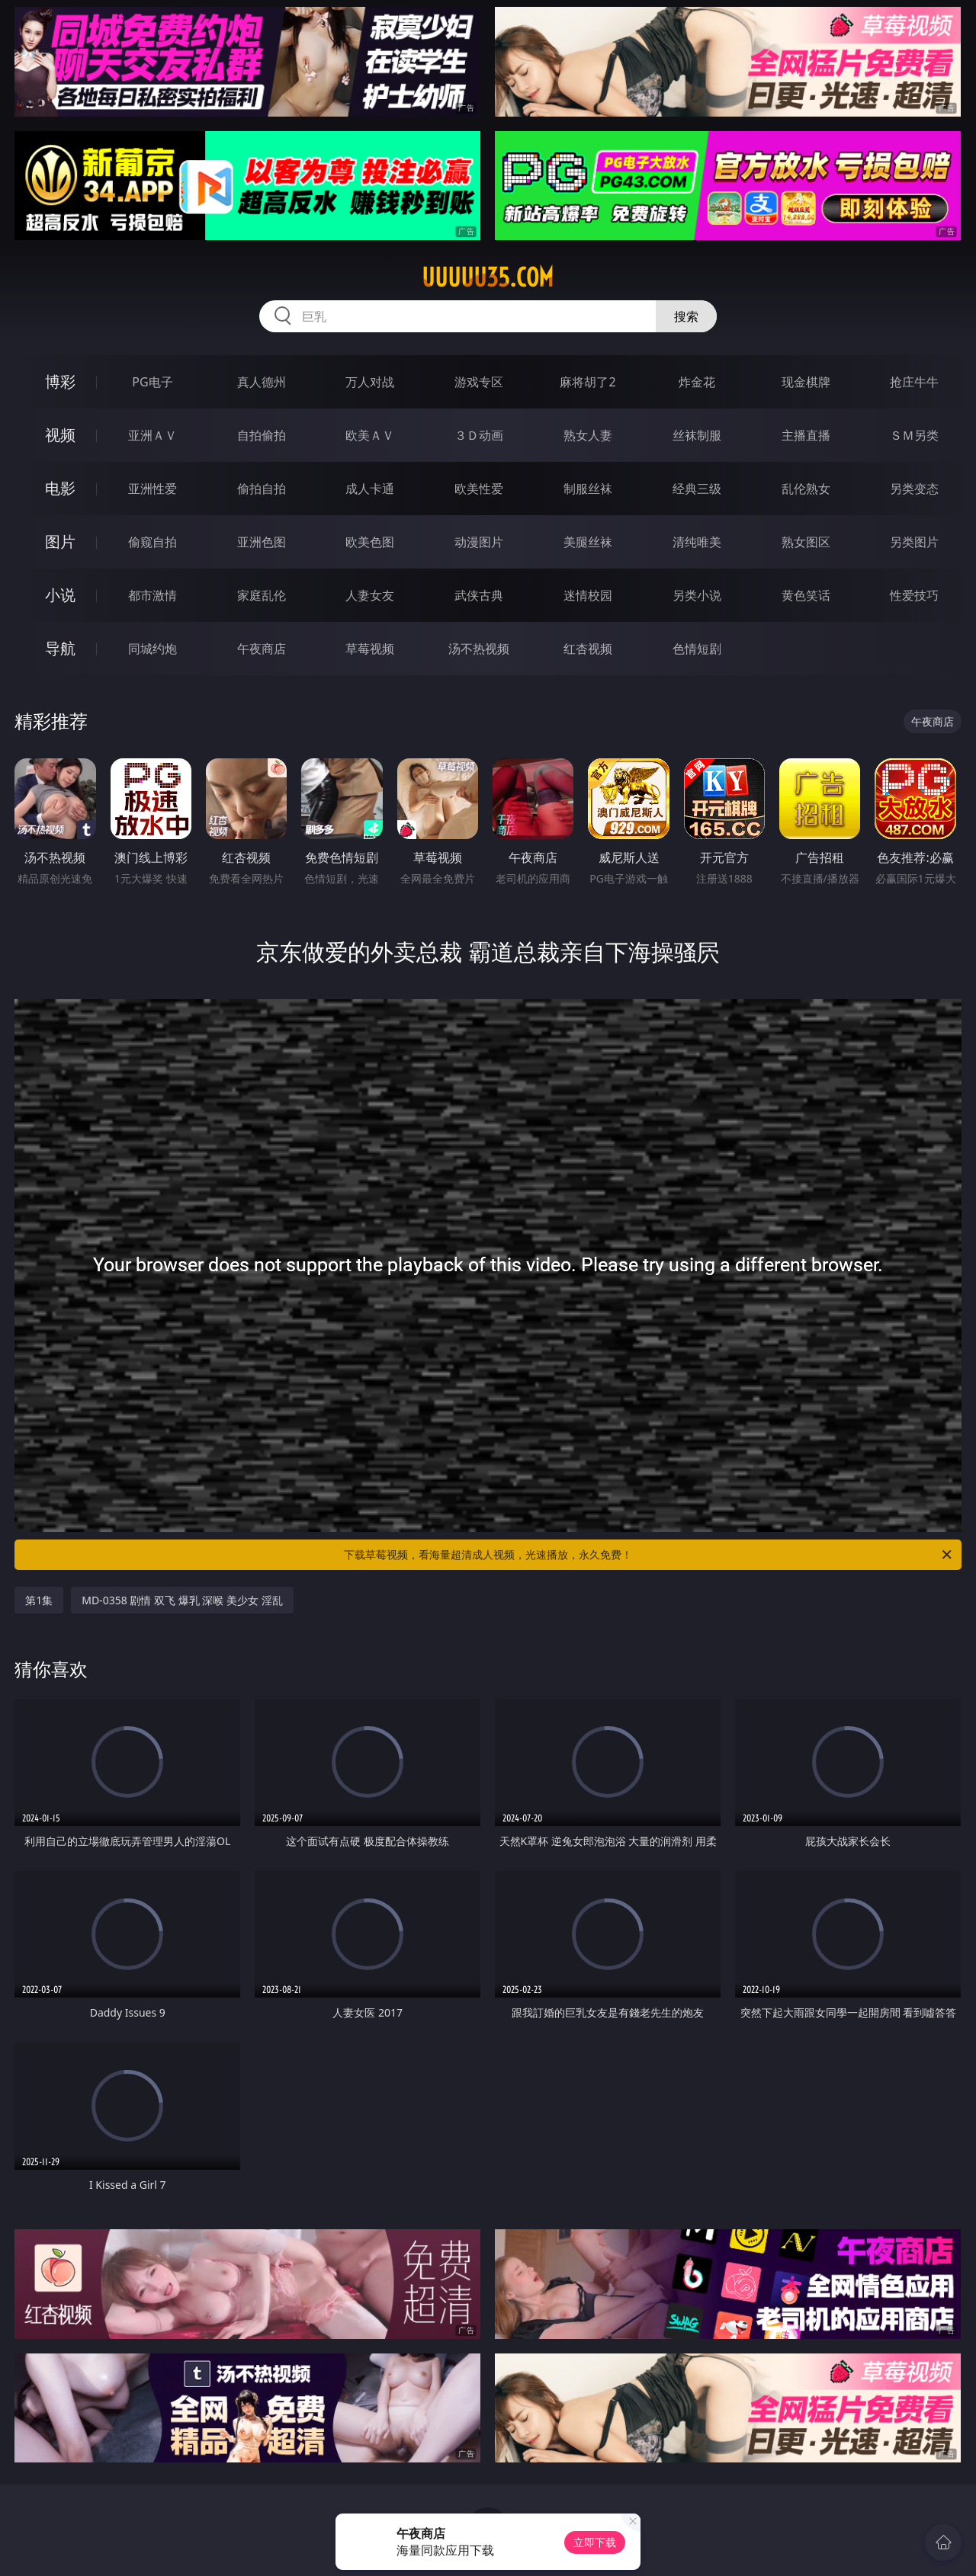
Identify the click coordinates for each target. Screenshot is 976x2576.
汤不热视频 (478, 648)
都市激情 (152, 595)
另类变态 (914, 488)
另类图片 (914, 541)
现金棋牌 (806, 381)
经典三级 (697, 488)
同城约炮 (152, 648)
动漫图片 (478, 541)
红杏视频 (587, 648)
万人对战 (369, 381)
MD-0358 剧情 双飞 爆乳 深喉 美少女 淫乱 (182, 1600)
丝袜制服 (697, 435)
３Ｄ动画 (478, 435)
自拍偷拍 (261, 435)
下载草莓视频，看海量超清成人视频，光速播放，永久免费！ (649, 1555)
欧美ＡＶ (369, 435)
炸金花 (697, 381)
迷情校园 (587, 595)
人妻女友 (369, 595)
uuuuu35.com (488, 277)
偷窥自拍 (152, 541)
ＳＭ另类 (914, 435)
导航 (60, 648)
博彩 (60, 381)
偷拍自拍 (261, 488)
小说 (60, 595)
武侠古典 (478, 595)
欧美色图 (369, 541)
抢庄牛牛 (914, 381)
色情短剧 (697, 648)
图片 (60, 541)
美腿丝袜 (587, 541)
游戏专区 (478, 381)
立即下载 (594, 2542)
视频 (60, 435)
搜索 (686, 316)
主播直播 (806, 435)
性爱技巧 (914, 595)
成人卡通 (369, 488)
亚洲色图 (261, 541)
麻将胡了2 (587, 381)
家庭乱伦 (261, 595)
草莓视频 (369, 648)
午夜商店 (261, 648)
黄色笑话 (806, 595)
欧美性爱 (478, 488)
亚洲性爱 (152, 488)
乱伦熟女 (806, 488)
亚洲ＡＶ (152, 435)
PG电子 (152, 381)
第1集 (39, 1600)
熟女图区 (806, 541)
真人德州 (261, 381)
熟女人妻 (587, 435)
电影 (60, 488)
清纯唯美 (697, 541)
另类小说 (697, 595)
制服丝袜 (587, 488)
